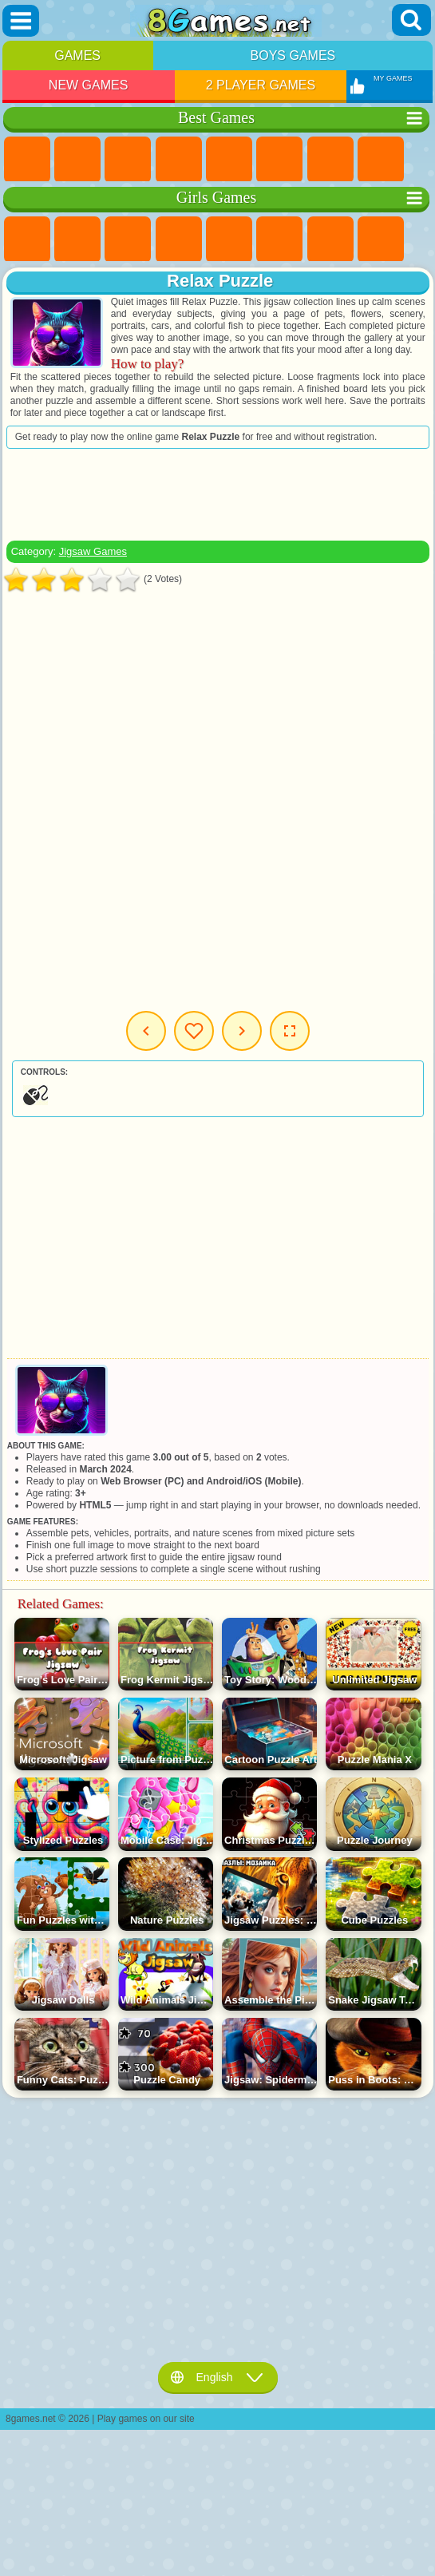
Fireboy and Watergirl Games (128, 239)
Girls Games (77, 160)
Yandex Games (330, 160)
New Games (89, 85)
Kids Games (179, 160)
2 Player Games (261, 85)
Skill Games (279, 160)
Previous (146, 1030)
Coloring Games (381, 239)
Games (77, 55)
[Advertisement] (217, 494)
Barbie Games (179, 239)
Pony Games (27, 239)
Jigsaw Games (93, 551)
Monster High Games (279, 239)
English (218, 2377)
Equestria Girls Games (77, 239)
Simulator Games (128, 160)
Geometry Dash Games (381, 160)
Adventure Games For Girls (330, 239)
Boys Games (293, 55)
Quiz (229, 239)
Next (241, 1030)
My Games (194, 1030)
